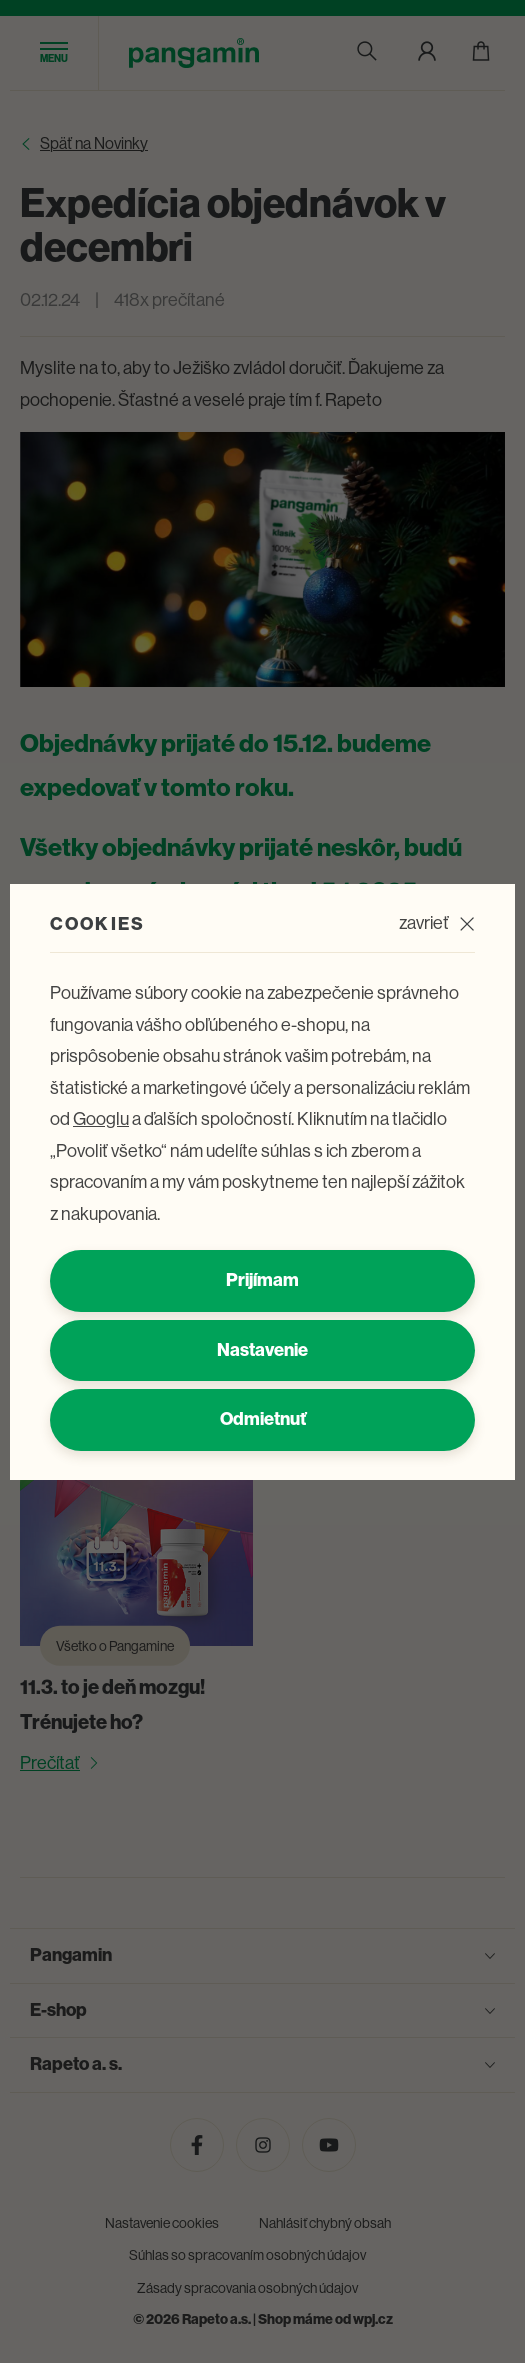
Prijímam (262, 1280)
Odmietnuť (263, 1419)
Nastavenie (262, 1350)
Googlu (101, 1119)
